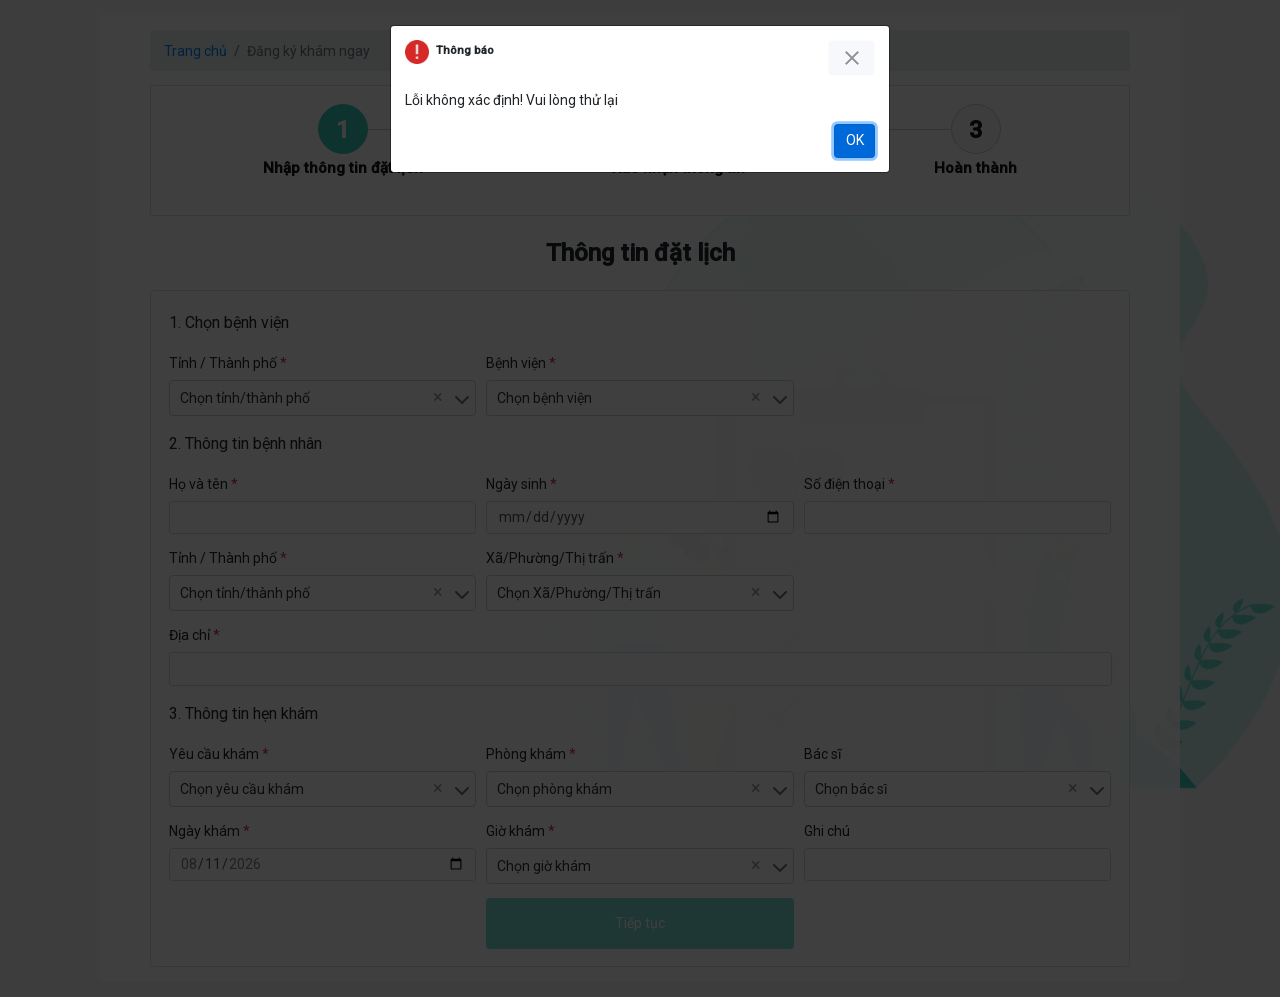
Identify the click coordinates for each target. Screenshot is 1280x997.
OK (855, 140)
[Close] (851, 58)
